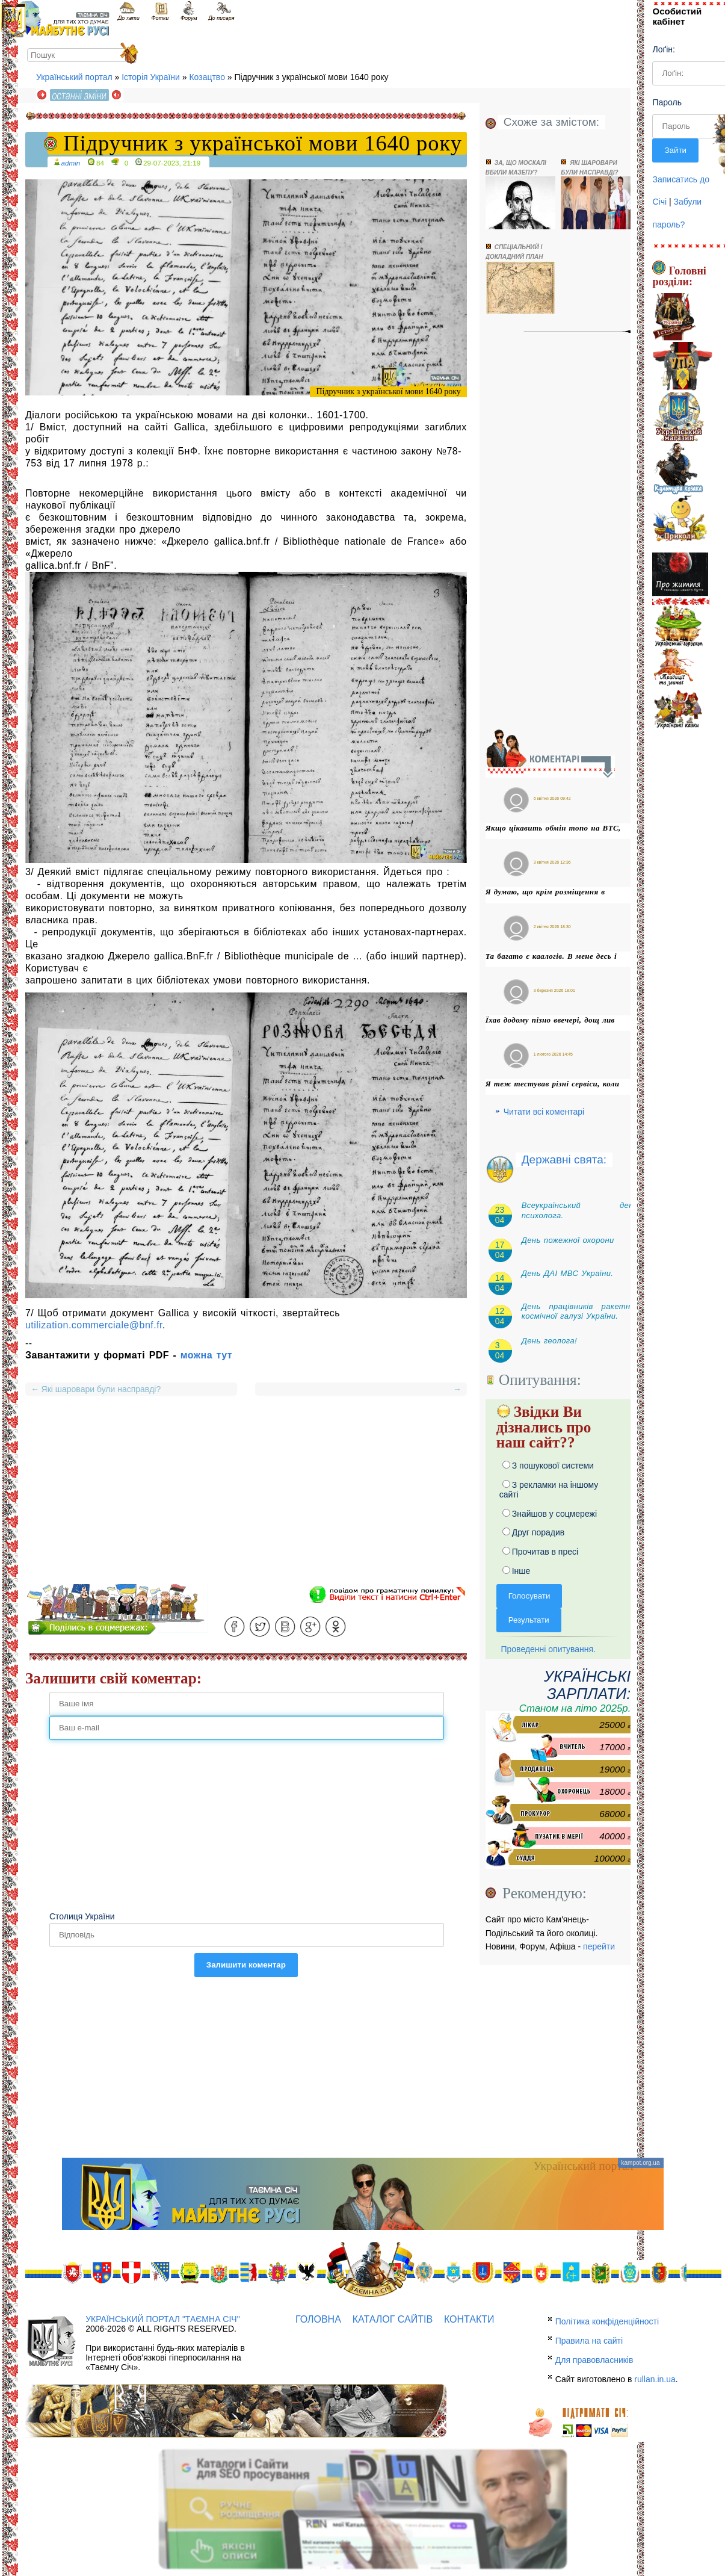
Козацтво (207, 77)
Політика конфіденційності (607, 2321)
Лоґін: (663, 49)
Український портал (74, 77)
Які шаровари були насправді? (96, 1389)
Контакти (469, 2319)
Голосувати (529, 1595)
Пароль (667, 102)
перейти (599, 1946)
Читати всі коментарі (544, 1111)
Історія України (151, 77)
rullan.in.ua (655, 2379)
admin (71, 163)
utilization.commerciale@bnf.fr (93, 1325)
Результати (528, 1619)
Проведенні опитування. (546, 1649)
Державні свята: (564, 1159)
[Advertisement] (246, 1500)
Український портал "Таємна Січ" (162, 2319)
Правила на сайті (589, 2340)
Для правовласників (594, 2360)
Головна (318, 2319)
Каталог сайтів (393, 2319)
